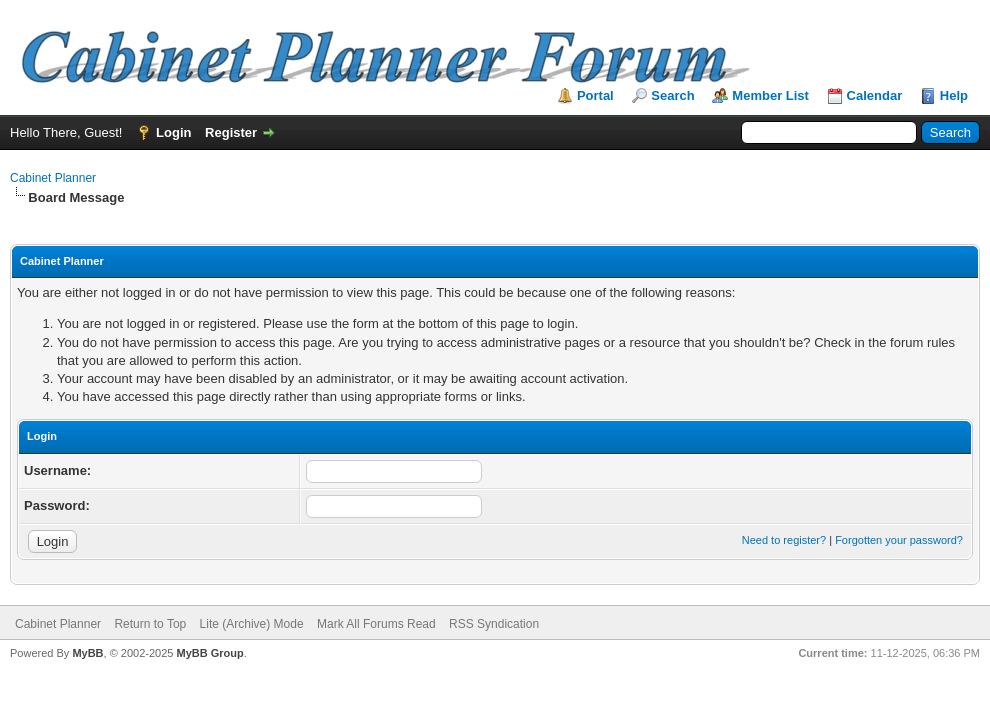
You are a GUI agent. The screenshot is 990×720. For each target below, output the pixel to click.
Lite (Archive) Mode (252, 624)
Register (231, 132)
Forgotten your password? (899, 540)
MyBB (87, 653)
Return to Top (150, 624)
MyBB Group (209, 653)
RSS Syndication (494, 624)
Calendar (875, 95)
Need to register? (784, 540)
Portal (595, 95)
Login (173, 132)
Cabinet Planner (53, 178)
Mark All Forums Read (376, 624)
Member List (770, 95)
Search (672, 95)
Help (954, 95)
